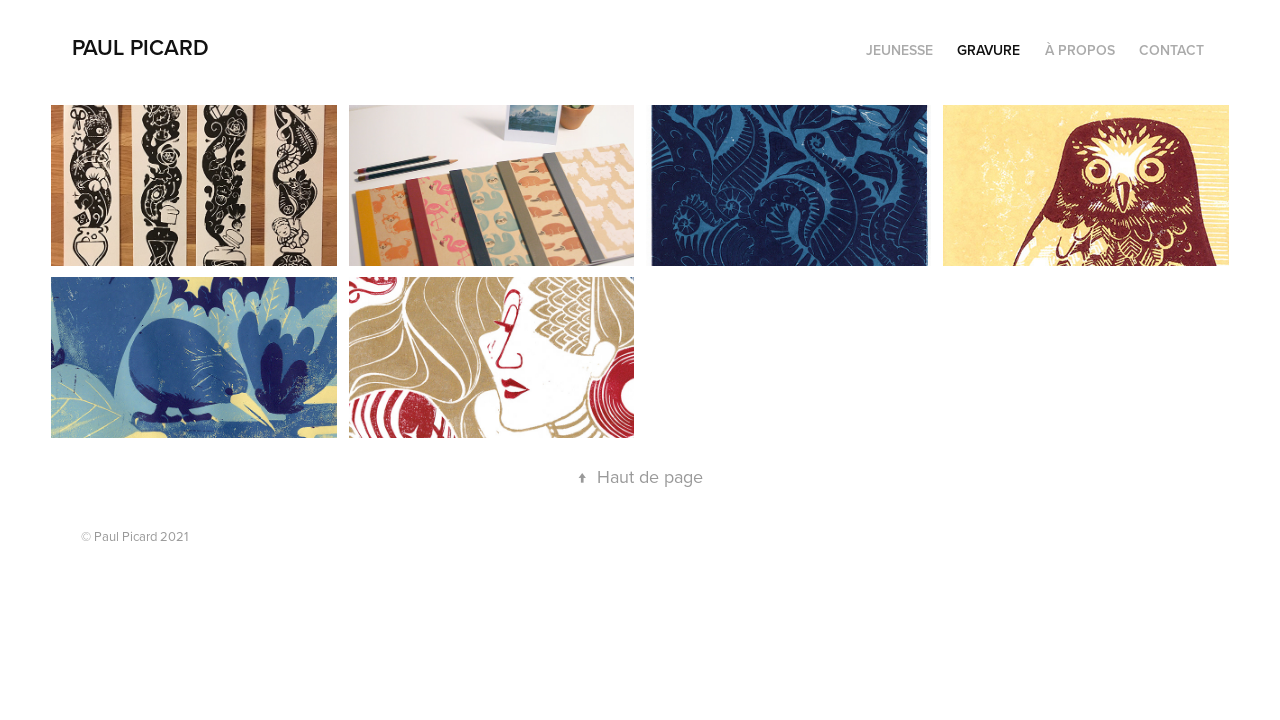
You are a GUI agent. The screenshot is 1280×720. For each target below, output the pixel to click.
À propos (1080, 50)
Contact (1171, 50)
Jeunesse (899, 50)
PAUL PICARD (140, 47)
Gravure (988, 50)
